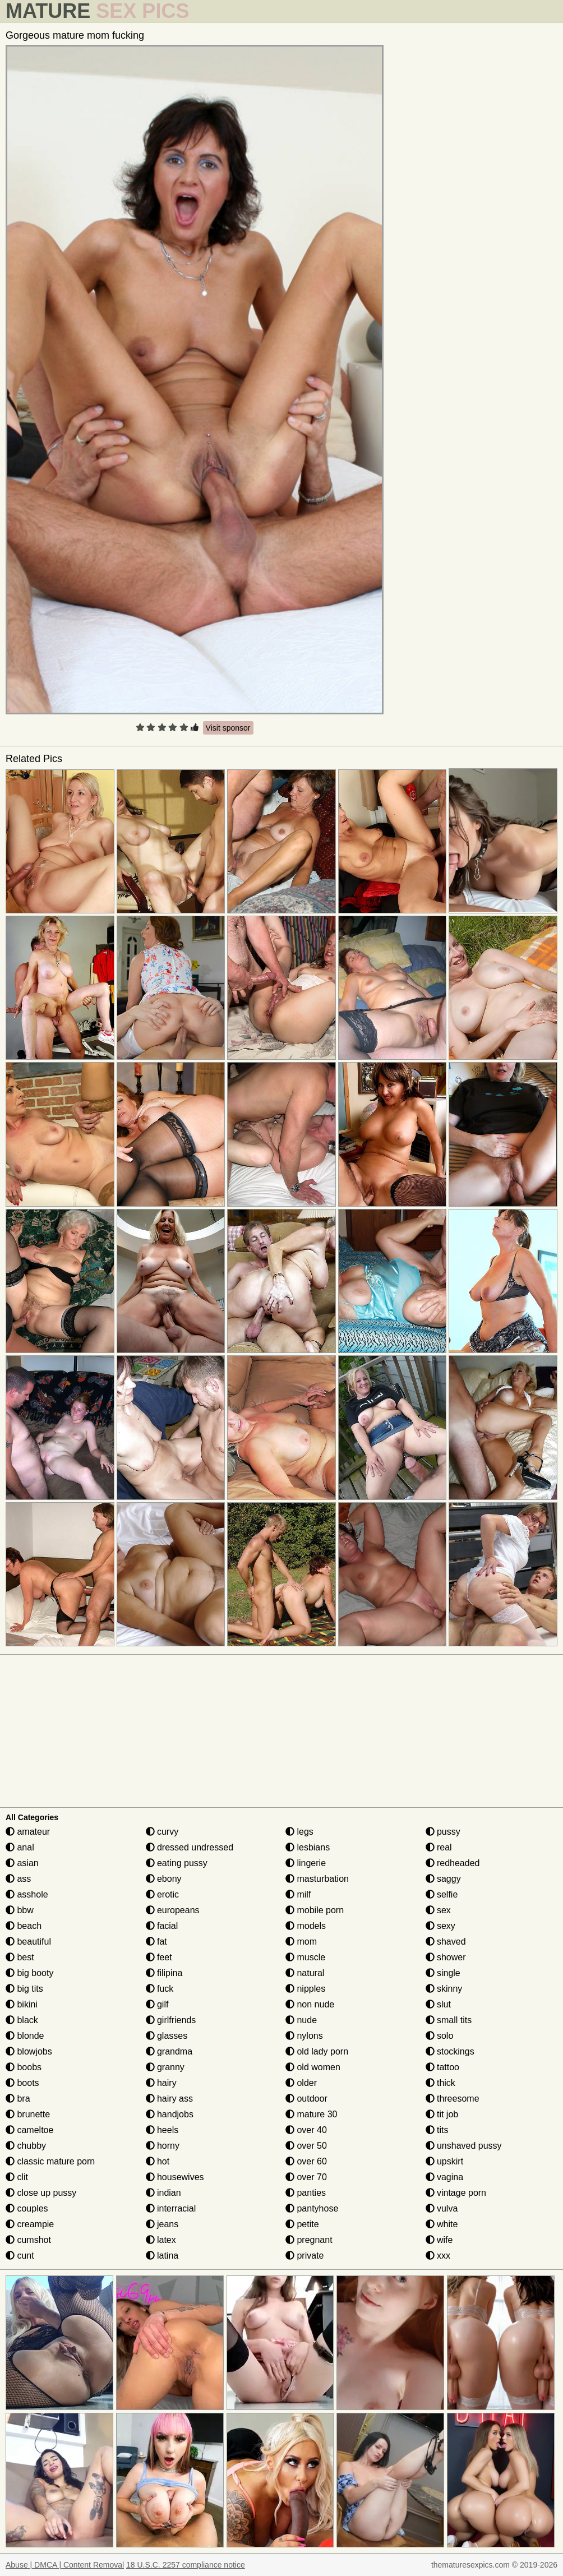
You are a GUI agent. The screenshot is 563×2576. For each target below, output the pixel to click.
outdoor (306, 2098)
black (22, 2020)
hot (158, 2161)
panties (305, 2193)
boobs (23, 2067)
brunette (28, 2114)
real (439, 1847)
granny (165, 2067)
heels (162, 2130)
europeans (173, 1910)
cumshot (28, 2240)
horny (162, 2145)
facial (162, 1926)
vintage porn (456, 2193)
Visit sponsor (228, 727)
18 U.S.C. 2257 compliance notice (185, 2564)
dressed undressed (190, 1847)
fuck (160, 1988)
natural (304, 1973)
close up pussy (41, 2193)
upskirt (445, 2161)
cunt (20, 2255)
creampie (30, 2224)
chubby (26, 2145)
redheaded (453, 1863)
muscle (305, 1957)
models (305, 1926)
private (304, 2255)
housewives (175, 2177)
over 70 (306, 2177)
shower (446, 1957)
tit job (442, 2114)
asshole (27, 1894)
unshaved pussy (464, 2145)
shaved (446, 1941)
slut (438, 2004)
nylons (304, 2036)
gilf (157, 2004)
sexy (440, 1926)
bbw (20, 1910)
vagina (445, 2177)
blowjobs (29, 2051)
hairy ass (169, 2098)
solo (440, 2036)
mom (301, 1941)
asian (22, 1863)
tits (437, 2130)
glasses (167, 2036)
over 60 (306, 2161)
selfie (442, 1894)
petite (302, 2224)
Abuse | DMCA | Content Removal (65, 2564)
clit (17, 2177)
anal (20, 1847)
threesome (452, 2098)
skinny (444, 1988)
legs (299, 1831)
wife (439, 2240)
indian (163, 2193)
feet (159, 1957)
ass (18, 1878)
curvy (162, 1831)
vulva (442, 2208)
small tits (449, 2020)
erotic (162, 1894)
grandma (169, 2051)
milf (298, 1894)
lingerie (305, 1863)
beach (23, 1926)
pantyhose (311, 2208)
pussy (443, 1831)
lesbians (307, 1847)
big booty (29, 1973)
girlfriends (171, 2020)
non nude (309, 2004)
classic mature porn (50, 2161)
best (20, 1957)
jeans (162, 2224)
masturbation (317, 1878)
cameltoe (29, 2130)
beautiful (28, 1941)
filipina (164, 1973)
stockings (450, 2051)
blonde (25, 2036)
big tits (24, 1988)
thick (440, 2083)
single (443, 1973)
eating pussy (176, 1863)
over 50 (306, 2145)
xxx (438, 2255)
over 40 (306, 2130)
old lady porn (316, 2051)
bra (18, 2098)
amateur (28, 1831)
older (301, 2083)
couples (27, 2208)
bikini (22, 2004)
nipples (305, 1988)
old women (312, 2067)
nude (301, 2020)
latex (161, 2240)
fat (156, 1941)
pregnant (309, 2240)
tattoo (442, 2067)
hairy (161, 2083)
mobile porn (314, 1910)
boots (22, 2083)
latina (162, 2255)
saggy (443, 1878)
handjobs (169, 2114)
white (442, 2224)
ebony (164, 1878)
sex (438, 1910)
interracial (171, 2208)
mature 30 (311, 2114)
